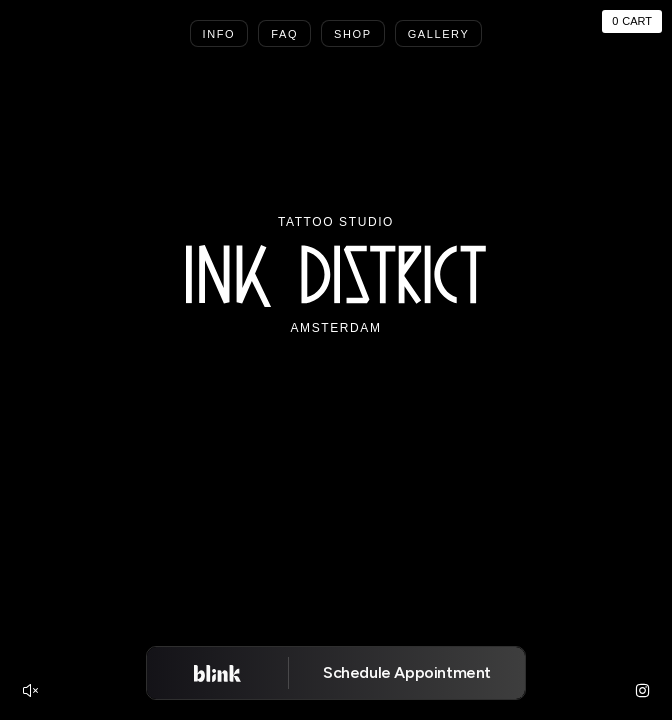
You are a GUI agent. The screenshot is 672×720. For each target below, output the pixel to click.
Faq (284, 34)
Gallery (439, 34)
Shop (353, 34)
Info (219, 34)
